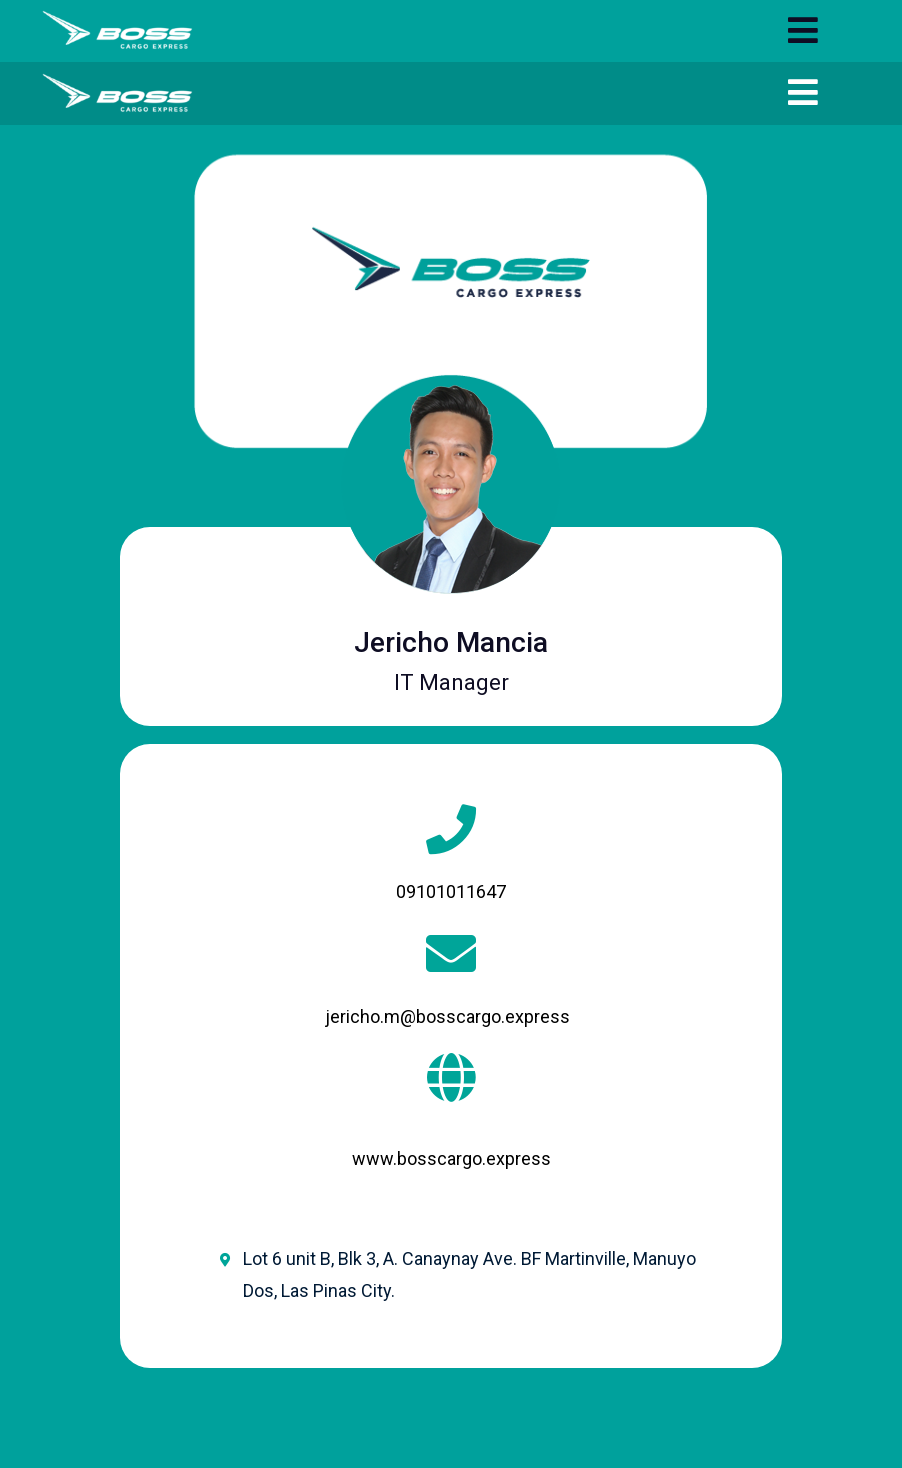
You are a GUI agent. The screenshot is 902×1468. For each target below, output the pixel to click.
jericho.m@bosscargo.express (447, 1016)
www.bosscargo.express (451, 1158)
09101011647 (451, 891)
